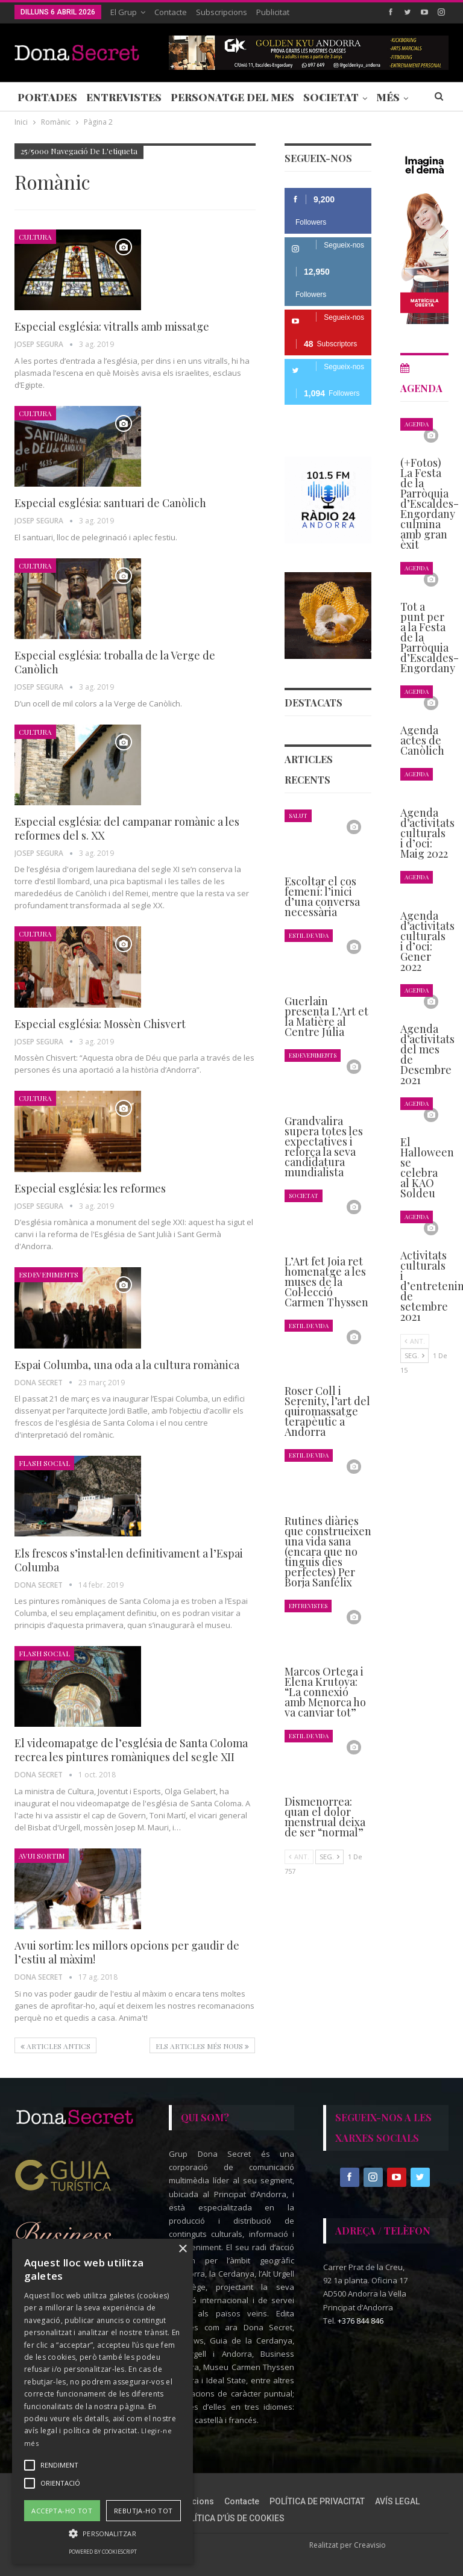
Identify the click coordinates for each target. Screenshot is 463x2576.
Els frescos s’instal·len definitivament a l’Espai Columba (128, 1560)
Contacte (170, 12)
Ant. (299, 1856)
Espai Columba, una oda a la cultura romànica (126, 1365)
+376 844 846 (360, 2320)
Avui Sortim (42, 1855)
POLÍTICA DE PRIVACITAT (317, 2501)
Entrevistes (124, 97)
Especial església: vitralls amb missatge (111, 326)
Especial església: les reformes (90, 1188)
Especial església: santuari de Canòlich (110, 503)
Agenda (417, 424)
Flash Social (44, 1463)
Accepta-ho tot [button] (61, 2510)
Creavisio (370, 2545)
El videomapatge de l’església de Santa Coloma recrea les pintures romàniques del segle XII (131, 1750)
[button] (102, 2533)
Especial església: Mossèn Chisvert (100, 1024)
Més (388, 97)
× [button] (182, 2249)
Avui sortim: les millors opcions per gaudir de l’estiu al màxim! (126, 1952)
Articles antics (55, 2046)
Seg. (329, 1856)
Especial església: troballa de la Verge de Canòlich (114, 662)
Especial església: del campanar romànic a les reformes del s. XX (126, 828)
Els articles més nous (202, 2046)
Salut (298, 815)
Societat (331, 97)
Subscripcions (221, 12)
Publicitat (272, 12)
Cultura (35, 237)
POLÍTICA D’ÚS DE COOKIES (232, 2518)
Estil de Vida (309, 935)
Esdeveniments (48, 1274)
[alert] (102, 2401)
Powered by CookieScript (103, 2552)
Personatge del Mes (232, 97)
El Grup (123, 12)
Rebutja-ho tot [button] (143, 2510)
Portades (47, 97)
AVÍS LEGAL (397, 2501)
